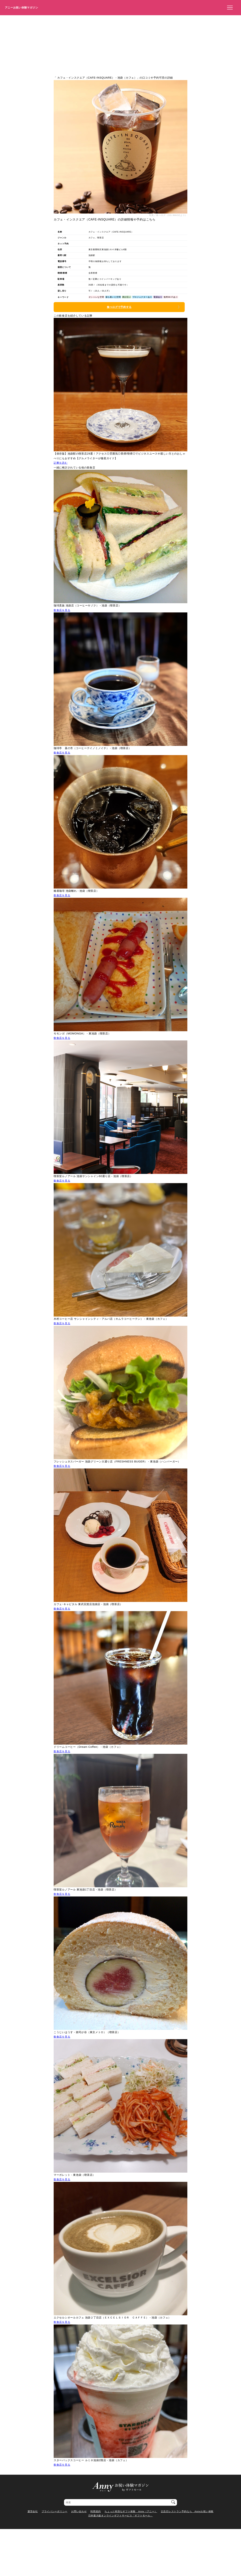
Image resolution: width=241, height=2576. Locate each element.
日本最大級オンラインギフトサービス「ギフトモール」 (120, 2515)
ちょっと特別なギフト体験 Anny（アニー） (130, 2511)
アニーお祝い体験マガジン (21, 7)
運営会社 (32, 2511)
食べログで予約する (119, 306)
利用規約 (95, 2511)
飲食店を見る (62, 610)
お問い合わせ (79, 2511)
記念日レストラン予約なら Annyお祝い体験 (187, 2511)
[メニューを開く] (229, 8)
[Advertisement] (120, 43)
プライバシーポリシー (54, 2511)
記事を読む (61, 462)
